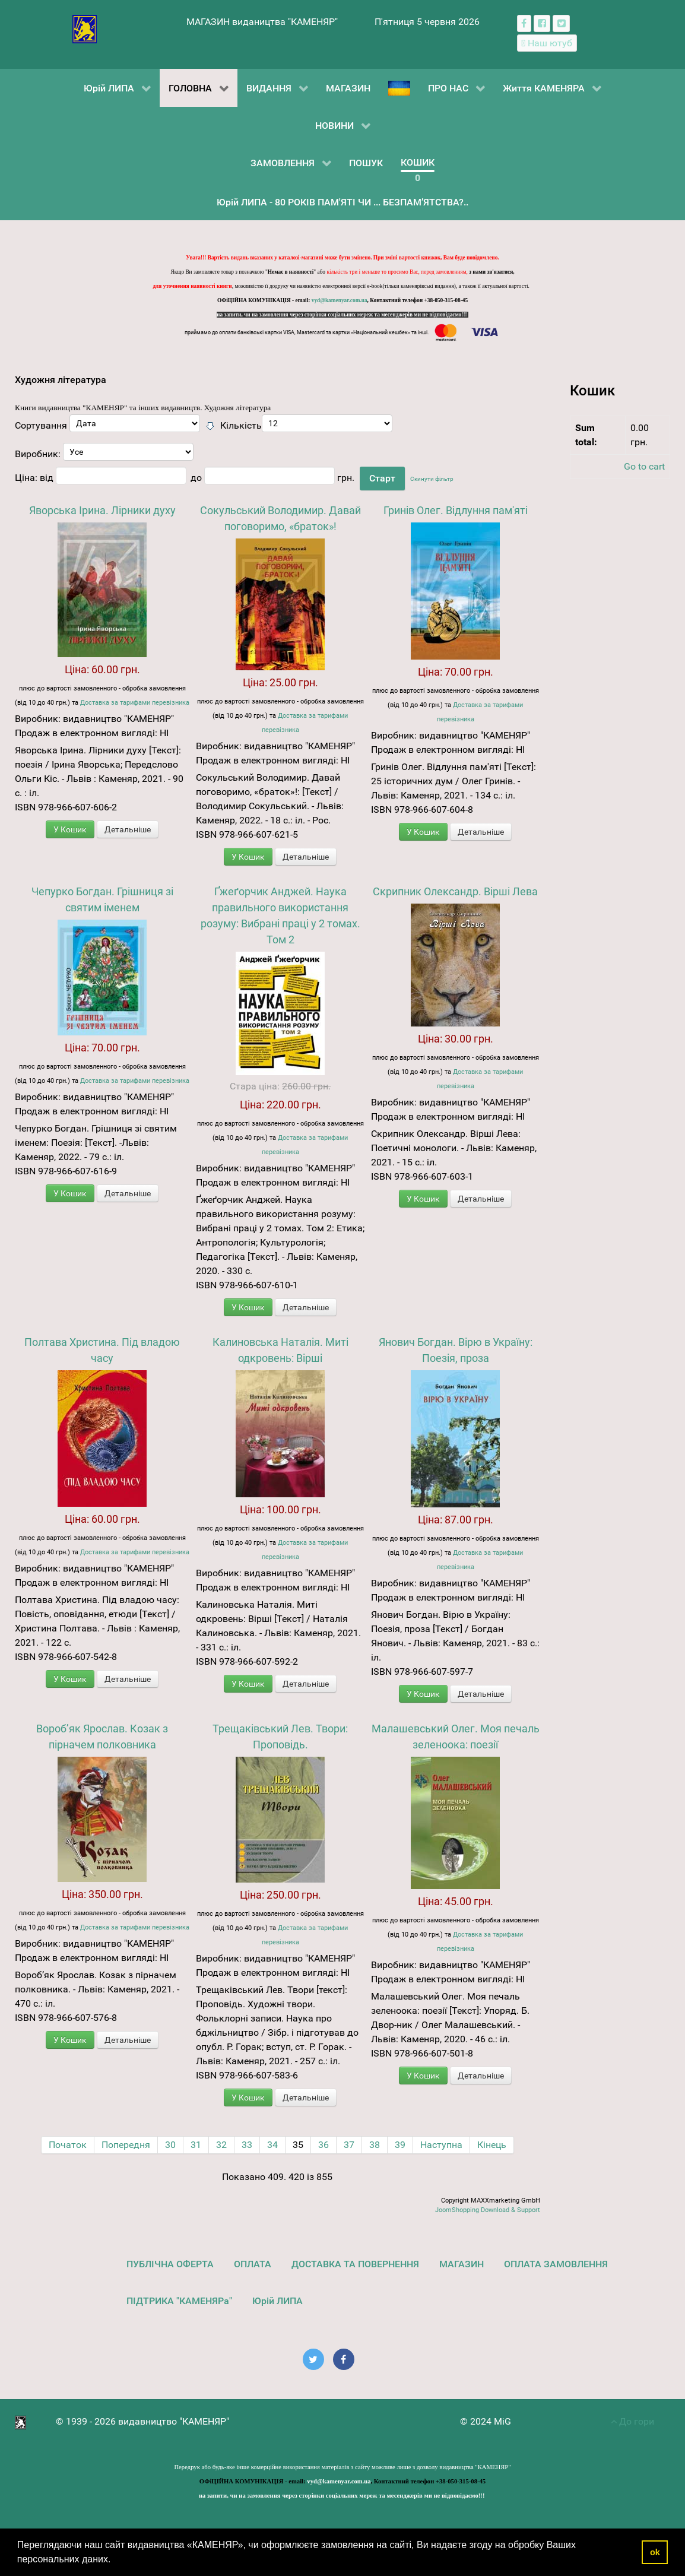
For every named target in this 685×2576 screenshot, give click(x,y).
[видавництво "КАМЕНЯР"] (84, 28)
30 (170, 2144)
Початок (68, 2144)
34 (272, 2144)
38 (374, 2144)
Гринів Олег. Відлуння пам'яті (455, 510)
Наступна (441, 2144)
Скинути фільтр (432, 479)
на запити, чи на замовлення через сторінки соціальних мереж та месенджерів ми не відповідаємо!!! (342, 315)
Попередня (126, 2144)
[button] (115, 2560)
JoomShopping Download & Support (487, 2210)
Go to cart (644, 466)
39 (400, 2144)
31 (196, 2144)
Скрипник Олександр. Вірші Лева (455, 891)
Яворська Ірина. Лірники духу (102, 510)
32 (221, 2144)
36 (323, 2144)
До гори (632, 2421)
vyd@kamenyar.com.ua (339, 300)
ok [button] (655, 2552)
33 (247, 2144)
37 (349, 2144)
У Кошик (70, 829)
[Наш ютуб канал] (547, 43)
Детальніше (127, 829)
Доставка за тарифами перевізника (134, 702)
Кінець (491, 2144)
